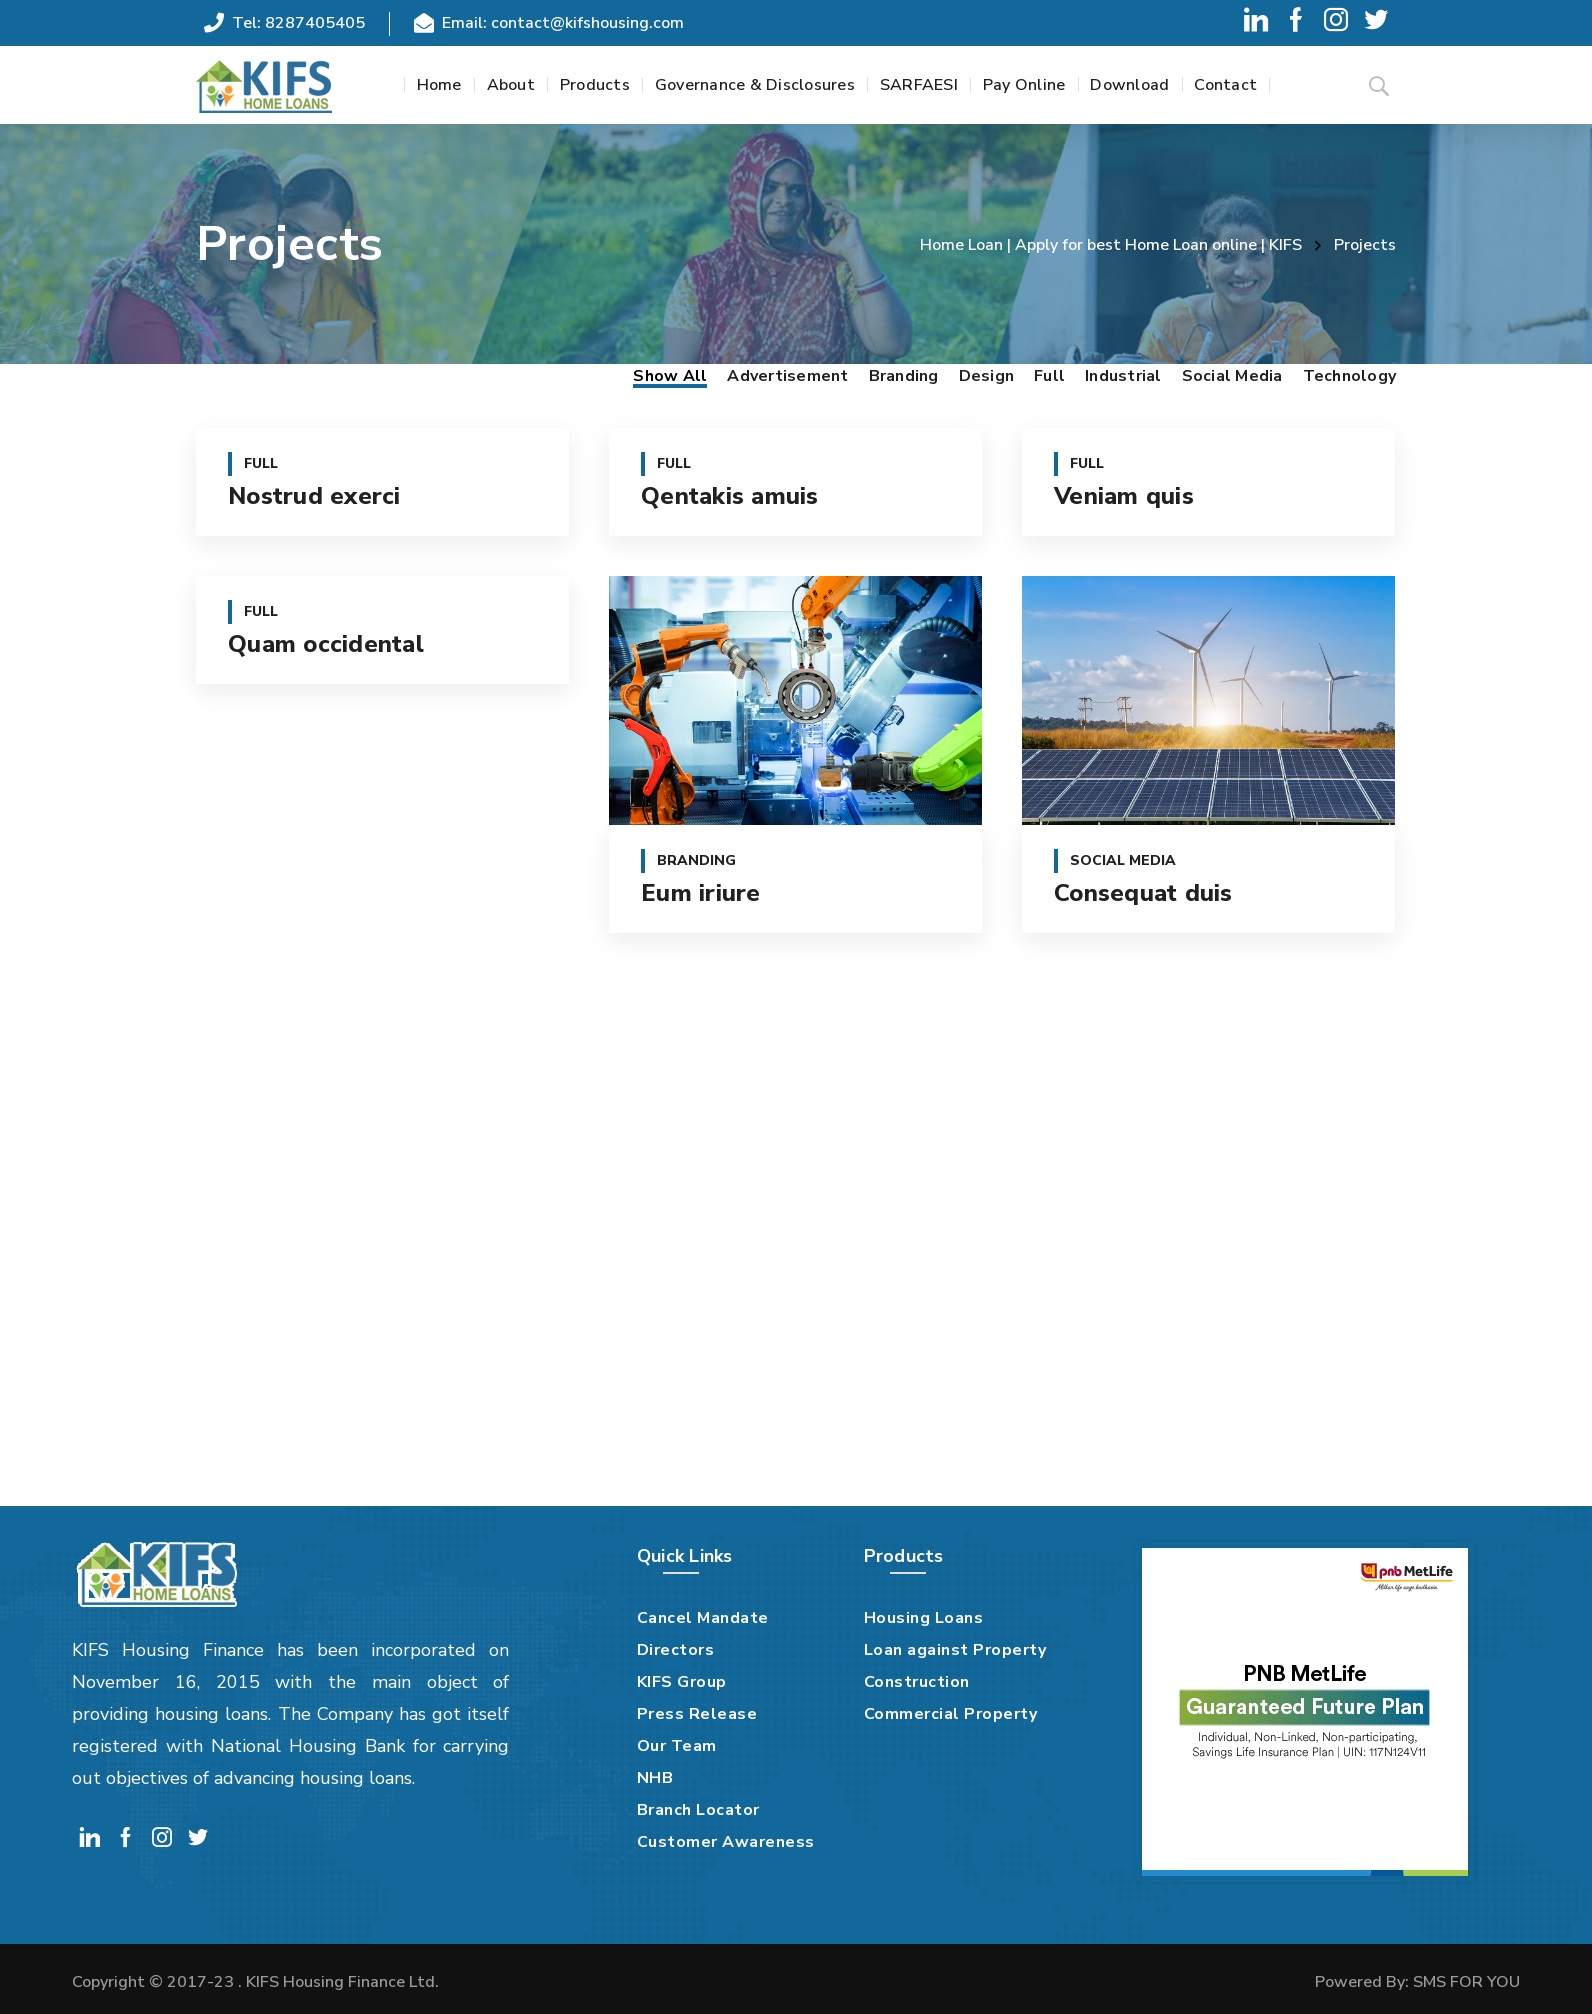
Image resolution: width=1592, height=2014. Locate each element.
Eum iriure (701, 893)
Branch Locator (698, 1810)
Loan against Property (955, 1650)
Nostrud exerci (314, 496)
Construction (917, 1682)
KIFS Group (682, 1682)
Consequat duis (1143, 893)
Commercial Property (951, 1714)
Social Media (1232, 376)
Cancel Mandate (703, 1618)
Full (1049, 376)
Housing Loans (924, 1618)
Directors (676, 1650)
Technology (1350, 376)
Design (987, 376)
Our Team (677, 1746)
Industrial (1123, 376)
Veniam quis (1124, 496)
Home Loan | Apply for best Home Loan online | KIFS (1111, 245)
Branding (904, 376)
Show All (670, 376)
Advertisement (787, 376)
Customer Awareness (726, 1842)
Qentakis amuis (730, 496)
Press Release (697, 1714)
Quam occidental (326, 644)
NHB (655, 1778)
